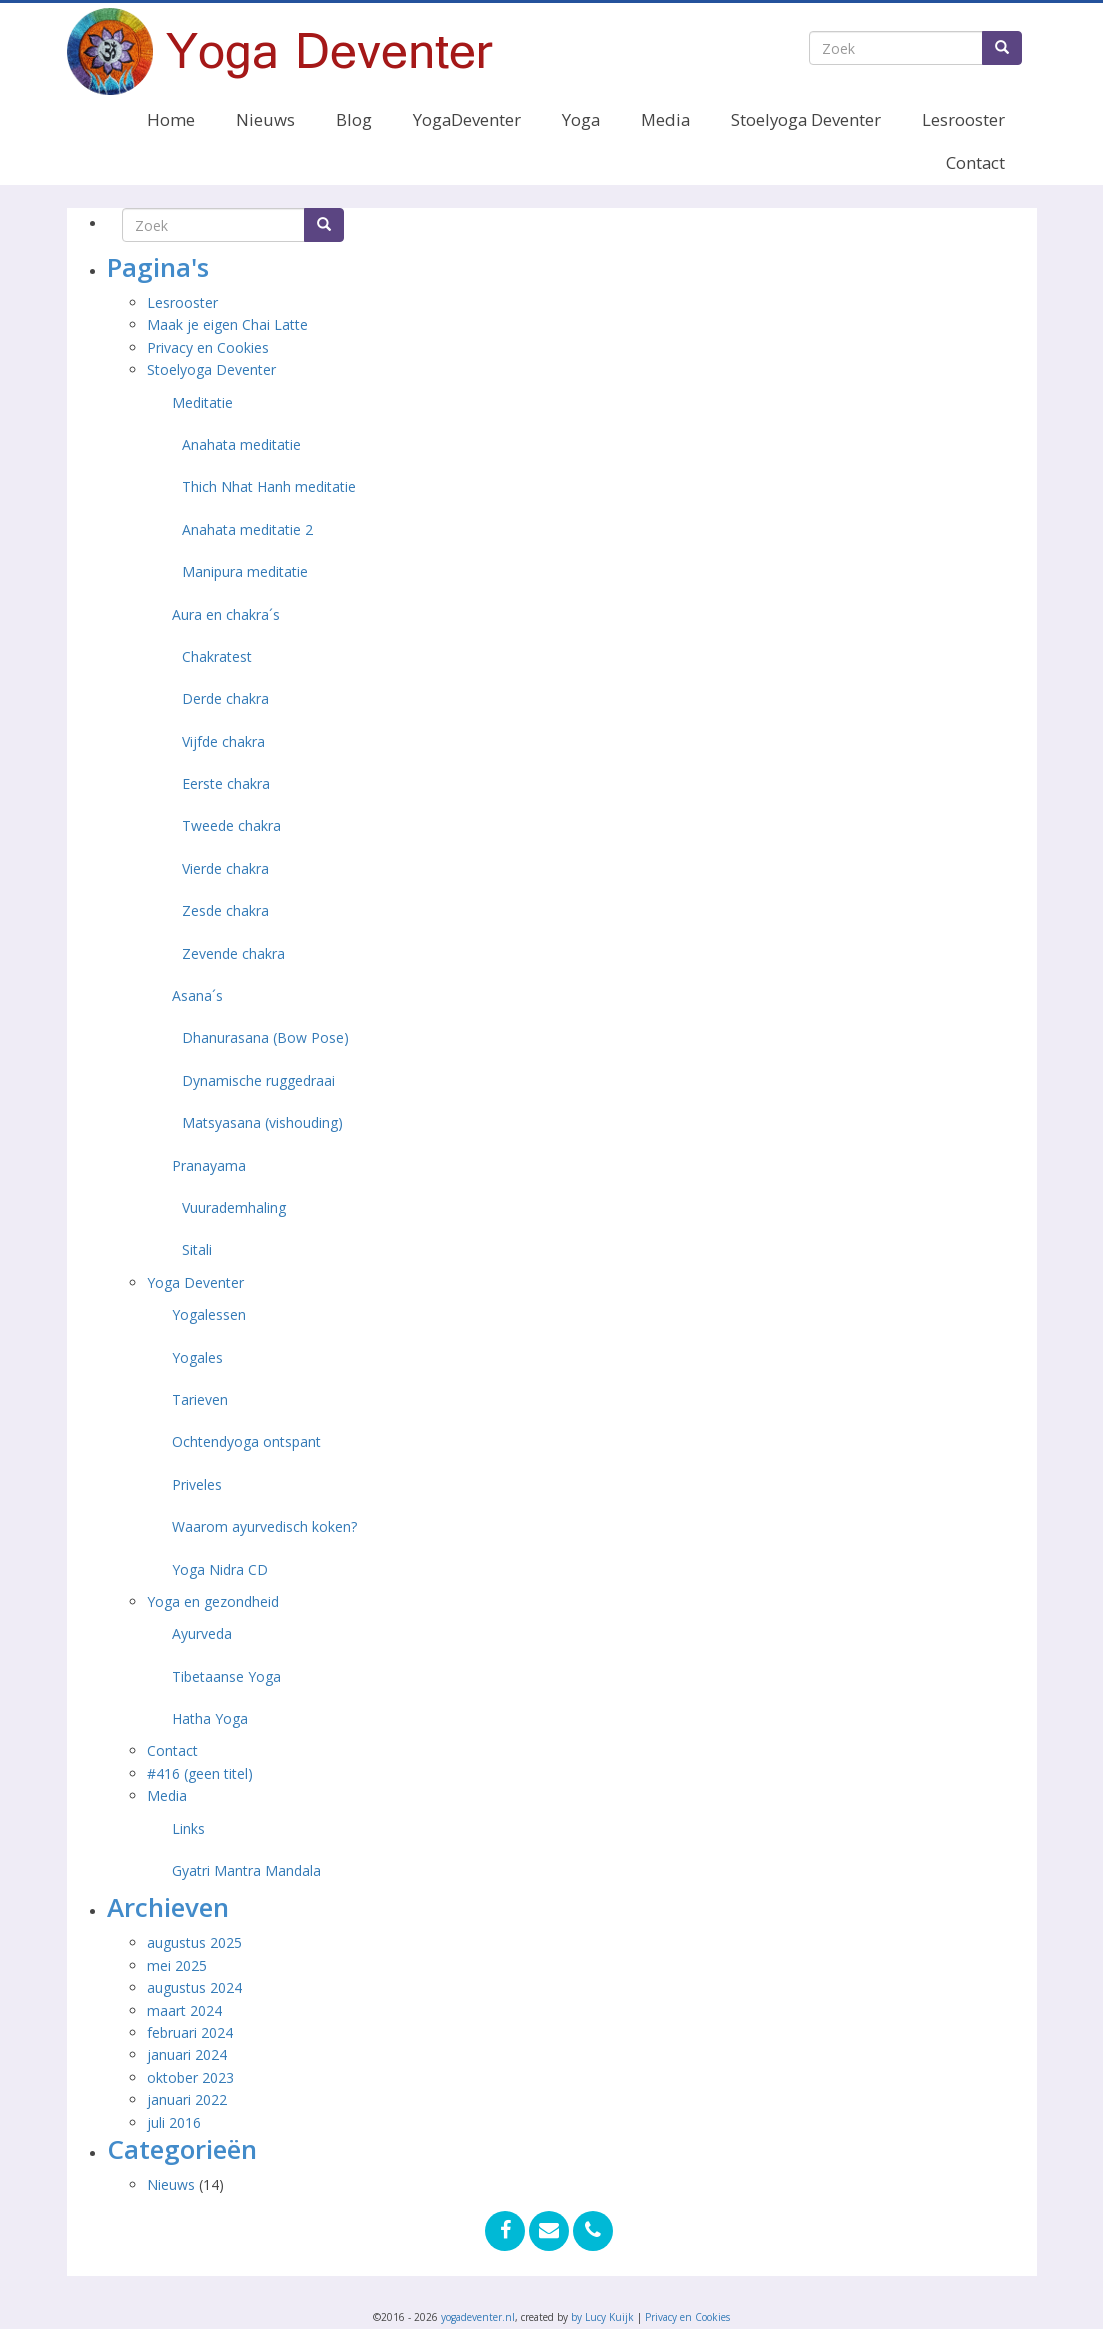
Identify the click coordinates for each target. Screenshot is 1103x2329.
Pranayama (209, 1165)
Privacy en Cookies (208, 347)
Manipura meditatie (245, 571)
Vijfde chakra (223, 741)
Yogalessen (209, 1314)
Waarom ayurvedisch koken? (264, 1526)
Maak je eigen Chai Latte (229, 324)
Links (188, 1828)
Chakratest (217, 656)
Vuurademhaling (234, 1207)
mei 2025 (177, 1965)
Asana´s (197, 995)
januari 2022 (187, 2099)
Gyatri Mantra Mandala (246, 1870)
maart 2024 (184, 2010)
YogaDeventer (467, 119)
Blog (354, 119)
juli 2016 (174, 2122)
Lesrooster (963, 119)
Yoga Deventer (195, 1282)
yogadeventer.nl (478, 2317)
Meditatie (202, 402)
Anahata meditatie (241, 444)
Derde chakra (225, 698)
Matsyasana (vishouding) (262, 1122)
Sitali (197, 1249)
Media (665, 119)
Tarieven (200, 1399)
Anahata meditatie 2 (247, 529)
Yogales (197, 1357)
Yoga (581, 119)
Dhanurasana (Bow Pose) (265, 1037)
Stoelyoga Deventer (806, 119)
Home (171, 119)
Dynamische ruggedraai (258, 1080)
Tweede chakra (231, 825)
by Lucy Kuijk (602, 2317)
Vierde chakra (225, 868)
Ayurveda (202, 1633)
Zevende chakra (233, 953)
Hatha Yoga (210, 1718)
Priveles (197, 1484)
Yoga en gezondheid (213, 1601)
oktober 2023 (190, 2077)
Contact (975, 162)
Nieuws (265, 119)
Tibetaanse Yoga (226, 1676)
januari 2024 (187, 2054)
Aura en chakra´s (226, 614)
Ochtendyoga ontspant (246, 1441)
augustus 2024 (194, 1987)
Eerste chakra (226, 783)
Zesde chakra (225, 910)
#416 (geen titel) (200, 1773)
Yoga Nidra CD (220, 1569)
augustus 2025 (194, 1942)
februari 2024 (190, 2032)
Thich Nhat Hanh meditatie (269, 486)
